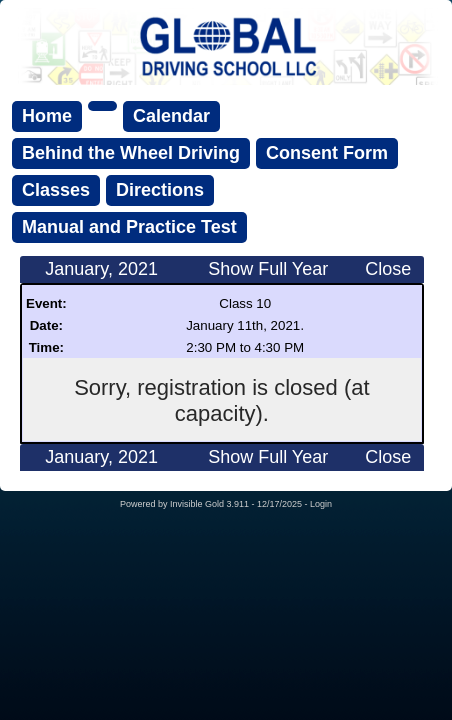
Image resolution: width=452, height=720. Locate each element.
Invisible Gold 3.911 (211, 504)
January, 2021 (101, 269)
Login (321, 504)
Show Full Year (268, 269)
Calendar (171, 116)
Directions (160, 190)
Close (388, 269)
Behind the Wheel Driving (131, 153)
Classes (56, 190)
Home (47, 116)
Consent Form (327, 153)
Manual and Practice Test (129, 227)
